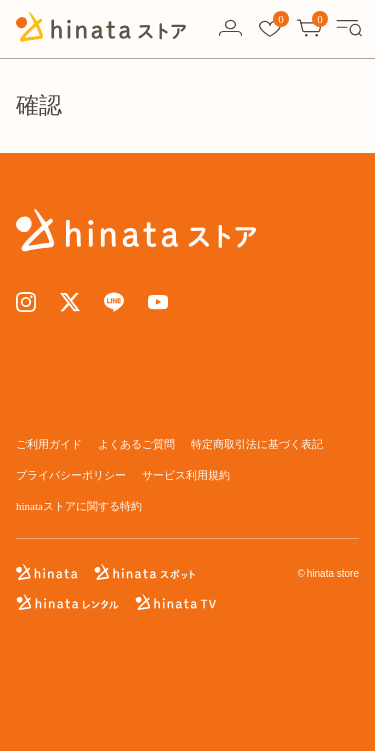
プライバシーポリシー (71, 475)
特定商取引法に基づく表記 (257, 444)
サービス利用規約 (186, 475)
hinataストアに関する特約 (79, 506)
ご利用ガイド (49, 444)
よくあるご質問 (136, 444)
